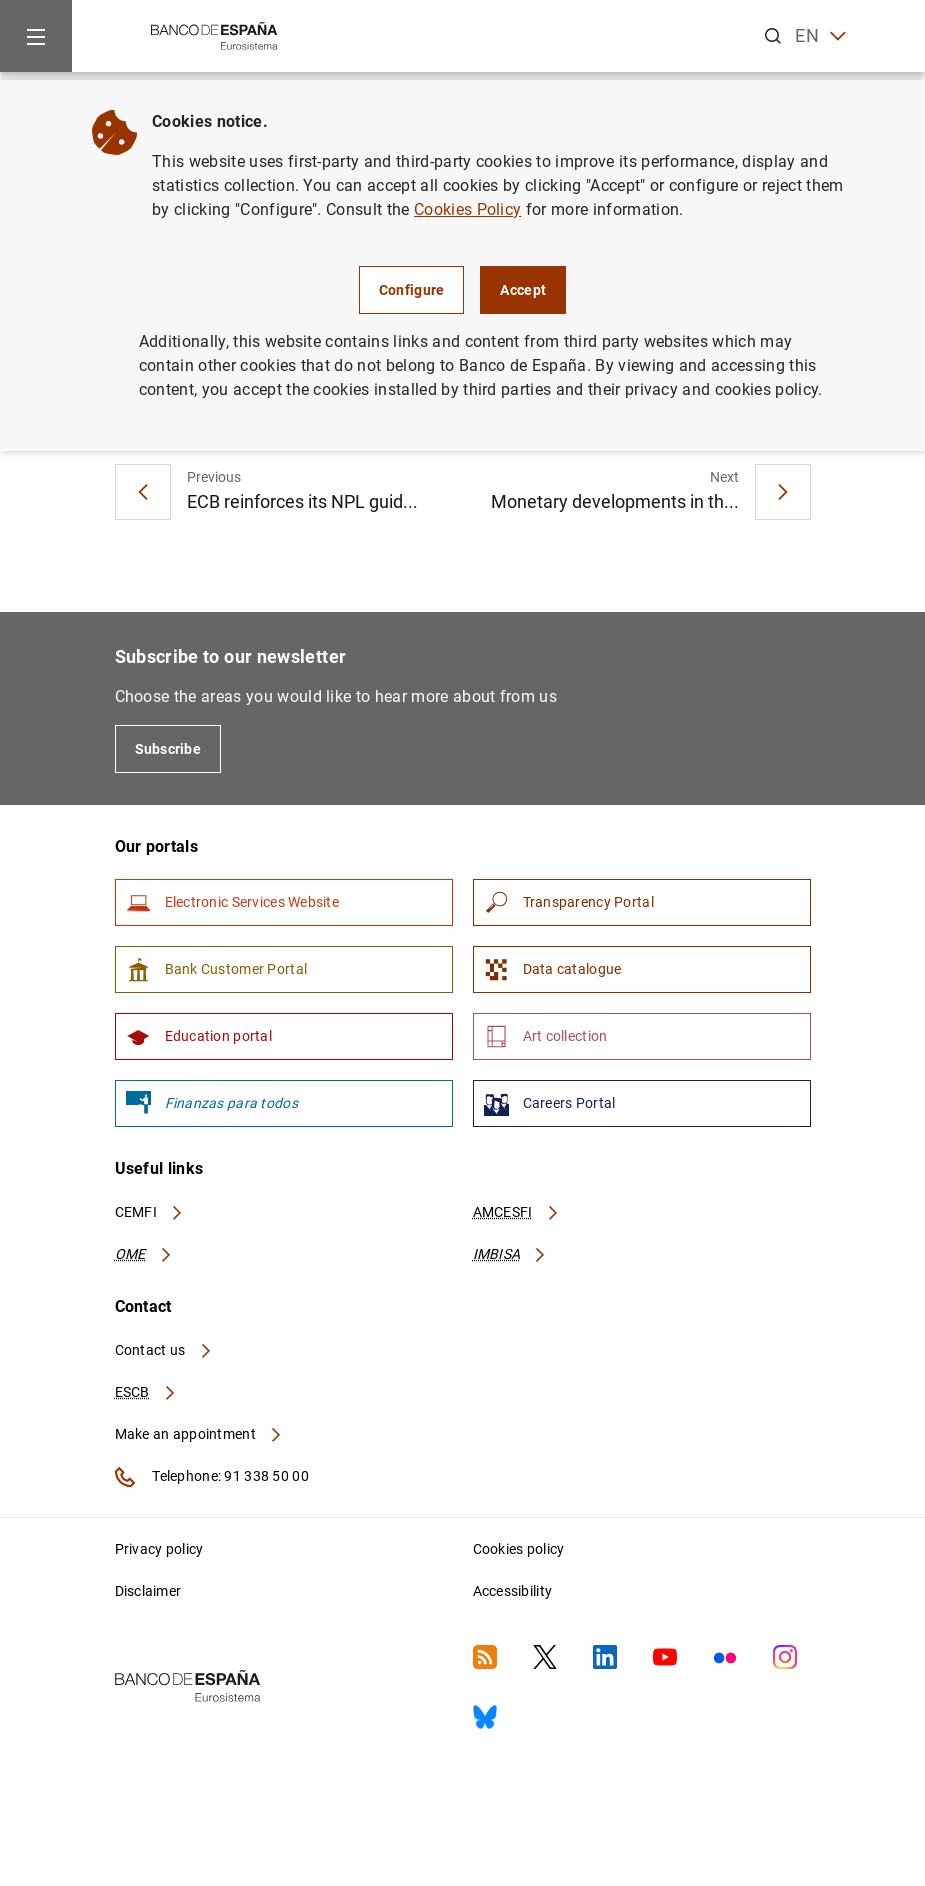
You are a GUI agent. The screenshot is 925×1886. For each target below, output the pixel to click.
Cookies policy (519, 1549)
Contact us (164, 1350)
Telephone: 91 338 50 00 (212, 1477)
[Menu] (36, 36)
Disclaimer (148, 1591)
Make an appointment (199, 1434)
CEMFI (150, 1212)
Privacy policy (159, 1549)
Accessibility (513, 1591)
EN (820, 36)
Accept (523, 290)
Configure (412, 290)
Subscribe (168, 749)
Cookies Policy (467, 209)
